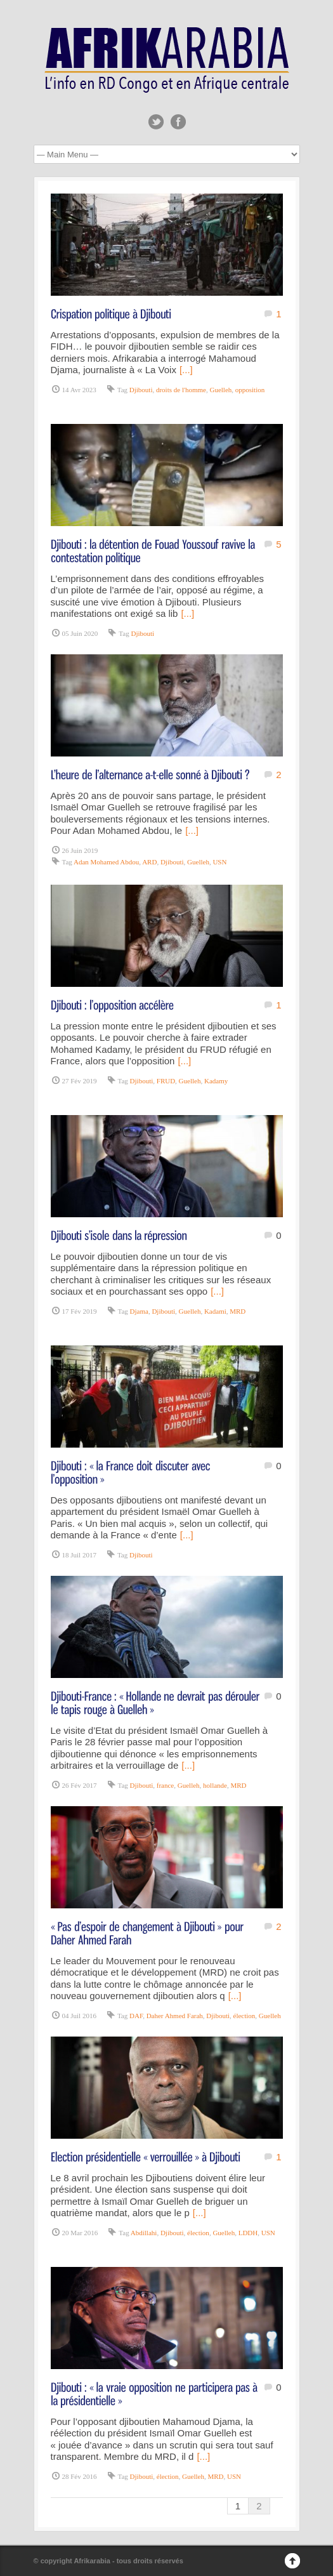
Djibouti (141, 389)
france (165, 1785)
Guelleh (220, 389)
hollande (215, 1785)
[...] (186, 369)
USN (219, 862)
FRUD (166, 1081)
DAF (136, 2015)
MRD (237, 1311)
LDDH (248, 2232)
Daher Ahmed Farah (175, 2015)
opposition (249, 389)
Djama (139, 1311)
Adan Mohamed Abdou (106, 862)
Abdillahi (144, 2232)
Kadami (215, 1311)
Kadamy (216, 1081)
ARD (149, 862)
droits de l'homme (181, 389)
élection (244, 2015)
